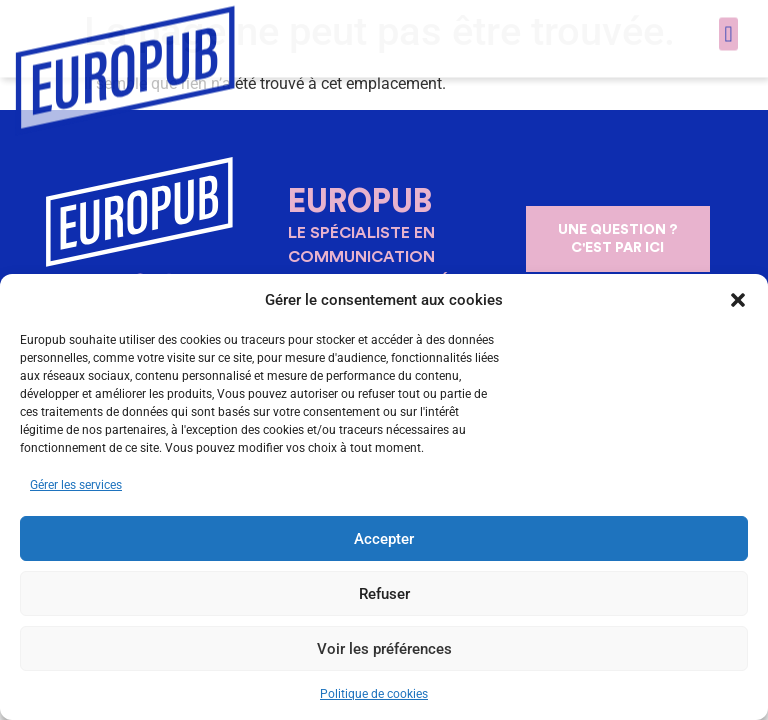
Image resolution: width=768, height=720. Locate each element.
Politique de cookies (374, 694)
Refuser (384, 594)
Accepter (384, 539)
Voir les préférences (384, 649)
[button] (738, 300)
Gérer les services (76, 485)
